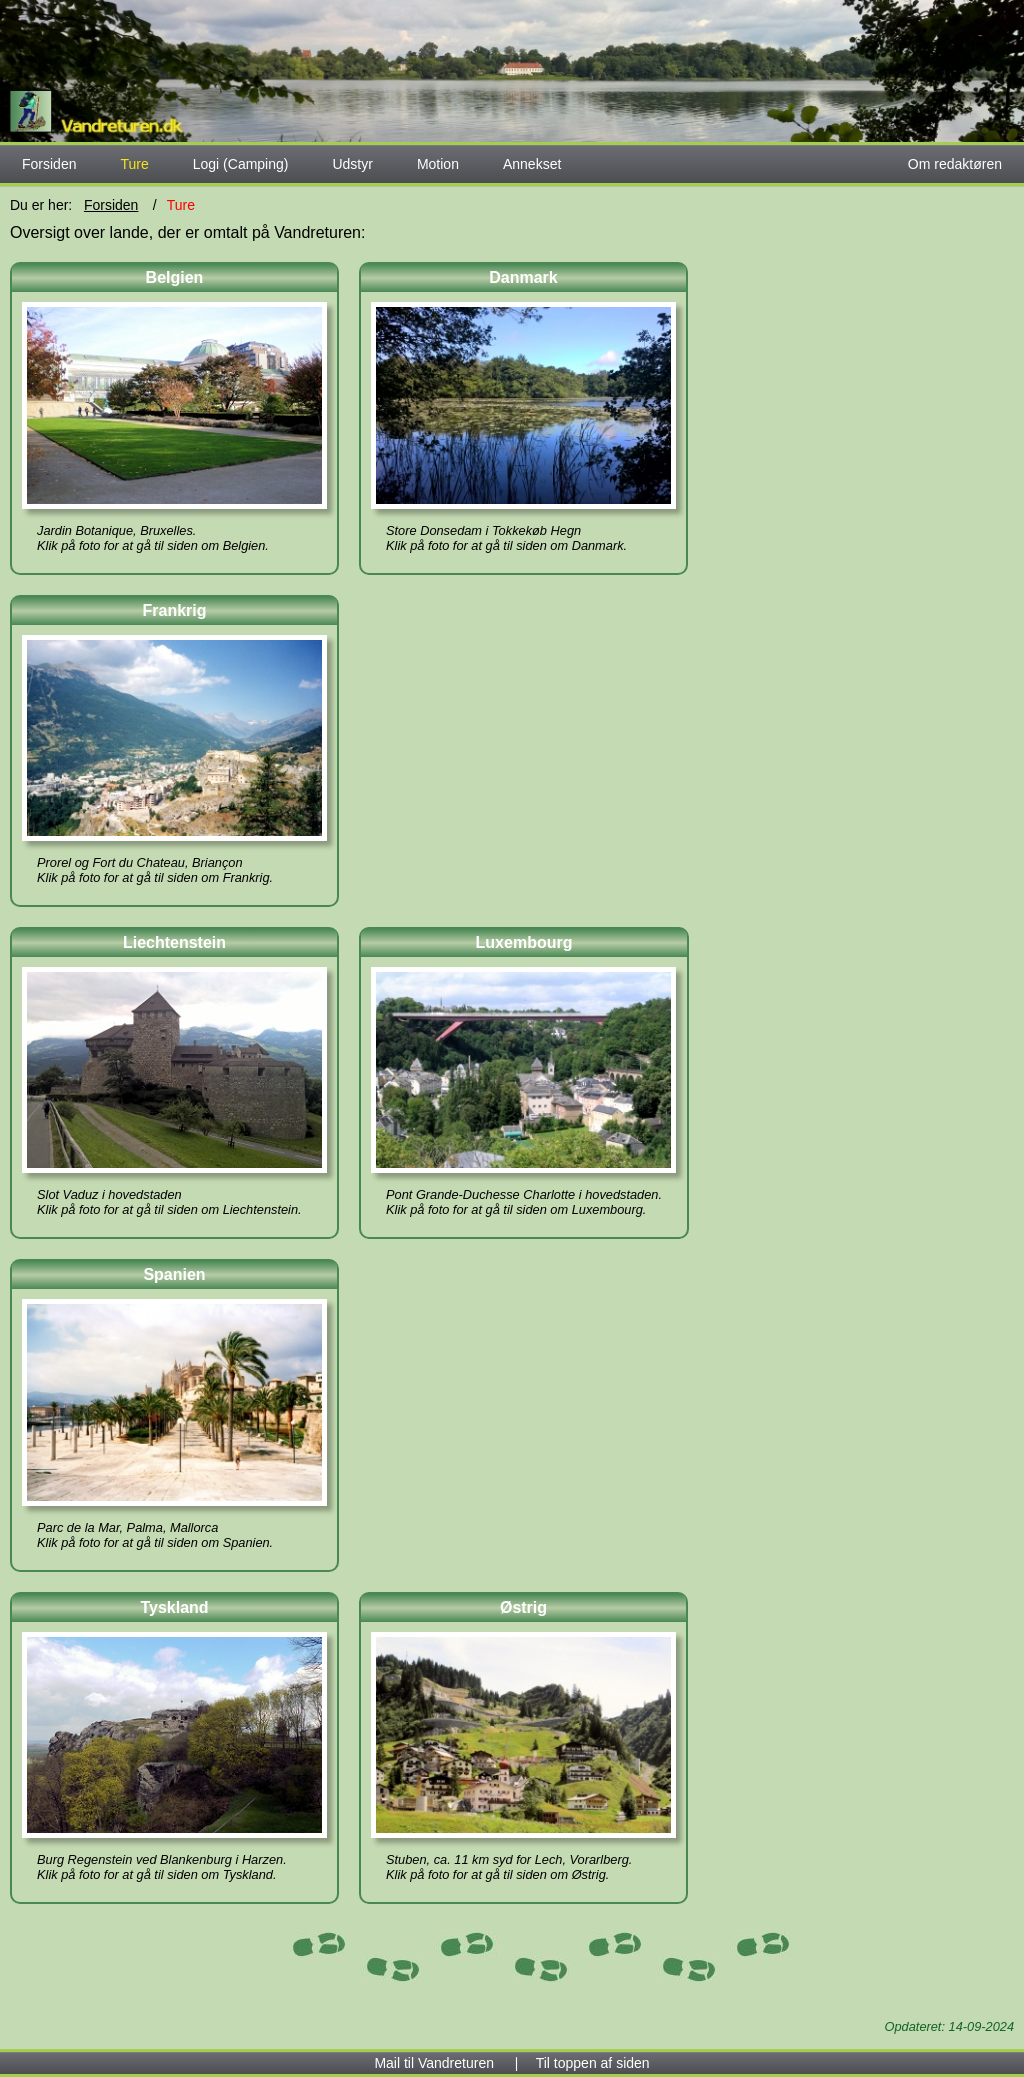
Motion (438, 164)
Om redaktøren (955, 164)
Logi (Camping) (241, 164)
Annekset (532, 164)
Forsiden (49, 164)
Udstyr (352, 164)
